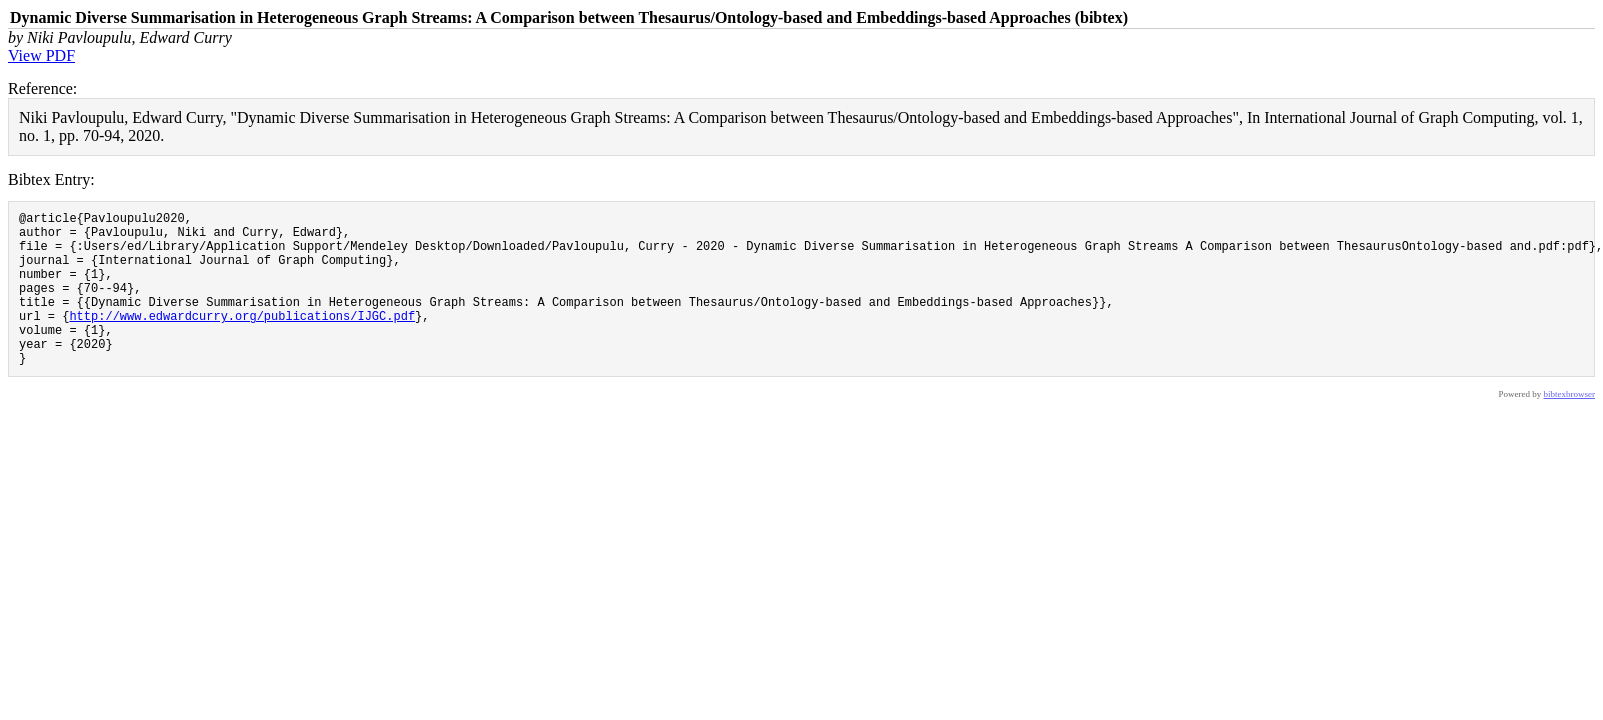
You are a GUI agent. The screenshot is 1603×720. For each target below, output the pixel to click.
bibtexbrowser (1570, 427)
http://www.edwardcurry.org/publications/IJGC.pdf (242, 339)
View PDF (41, 55)
